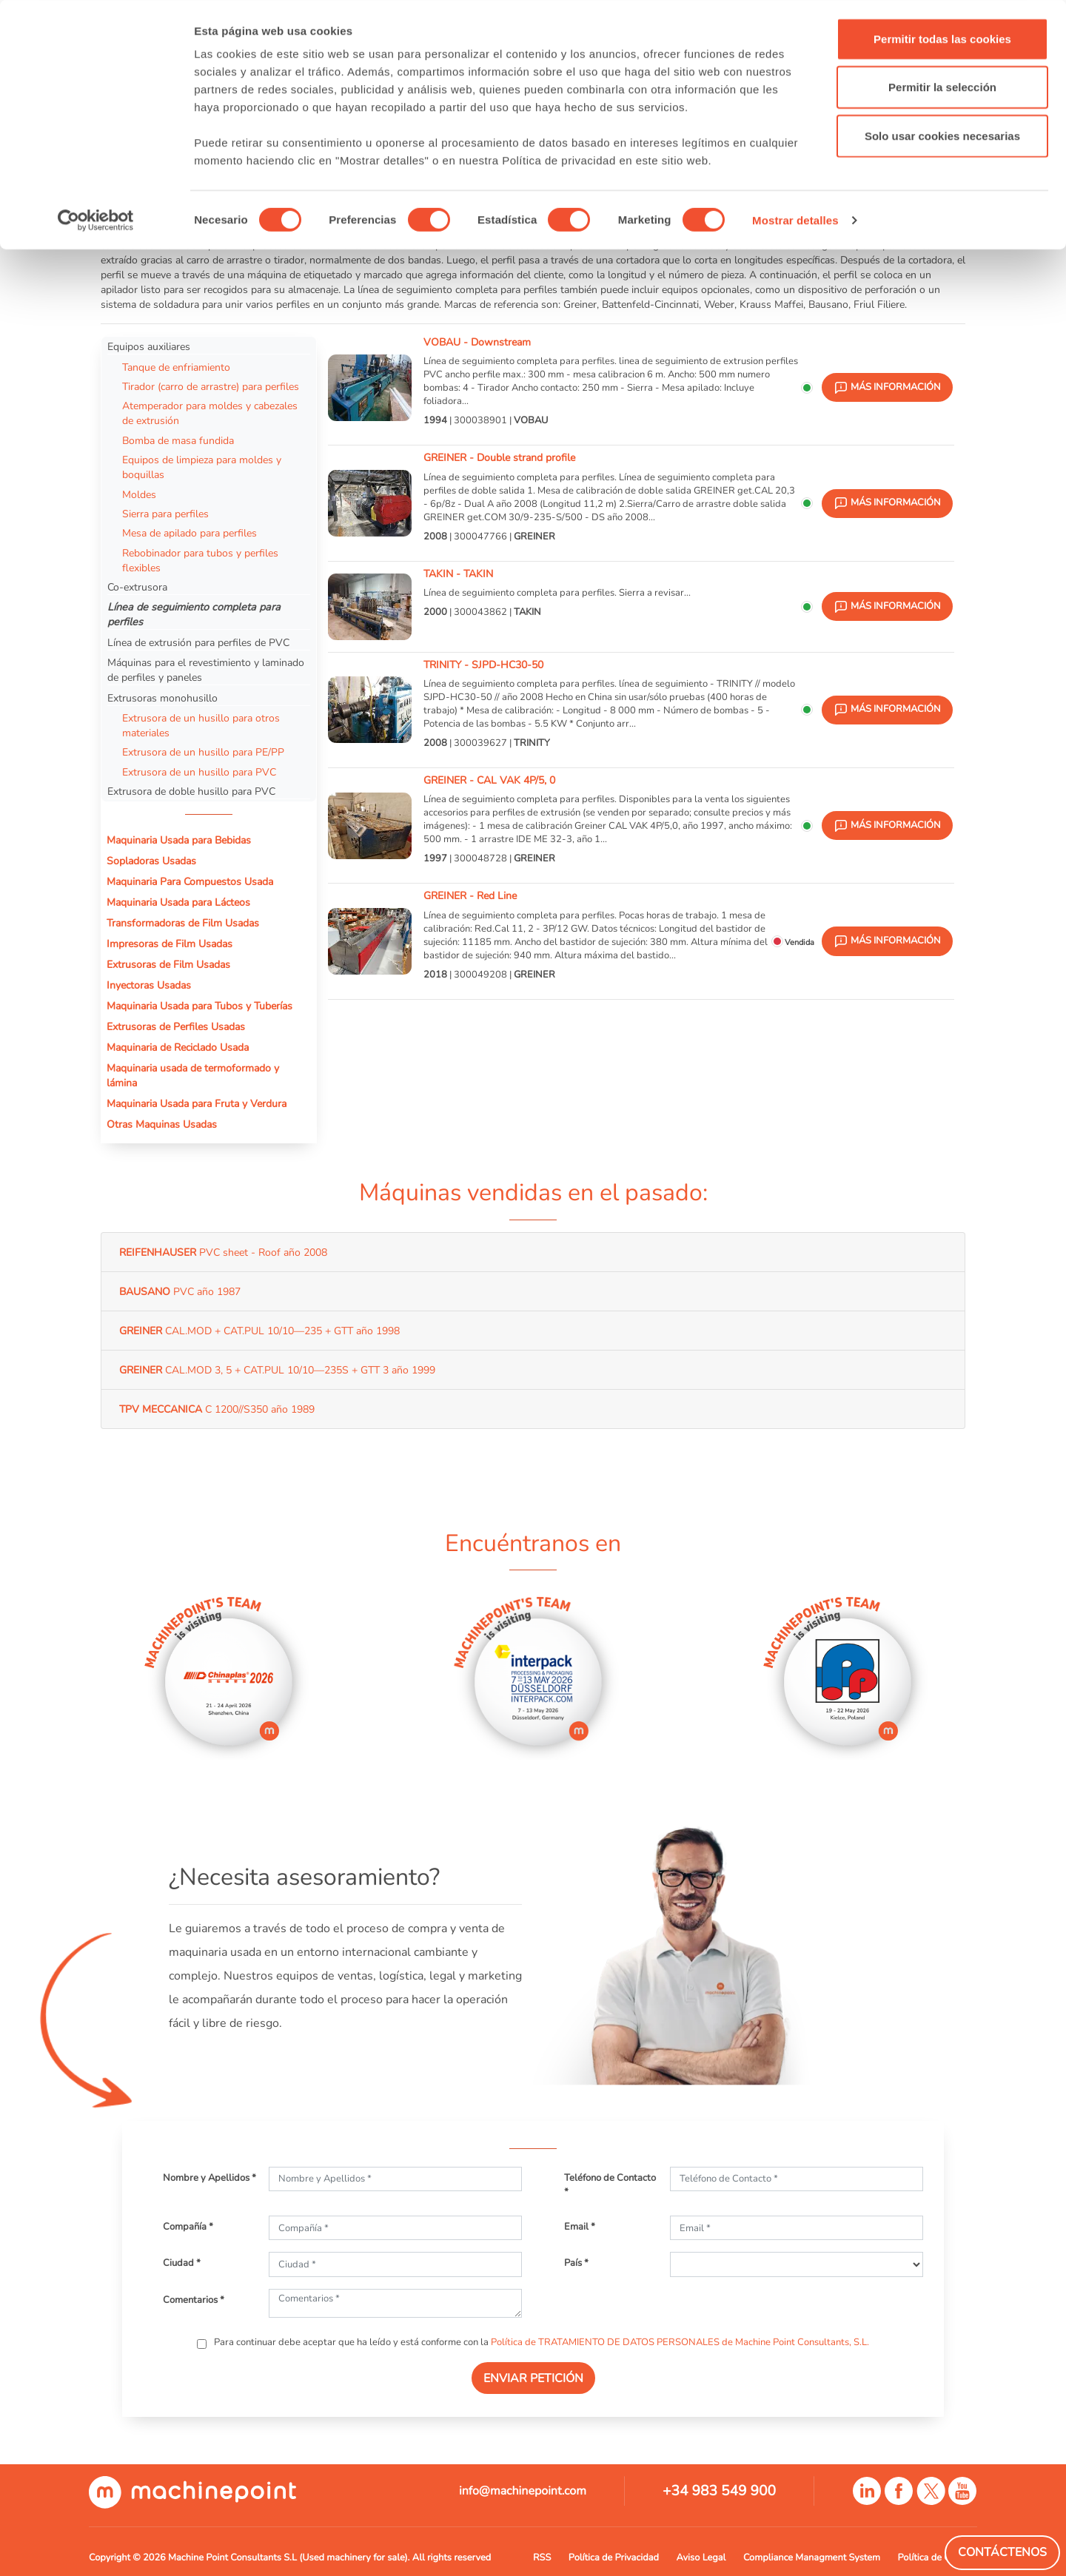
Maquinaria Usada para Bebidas (179, 840)
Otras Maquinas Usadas (162, 1124)
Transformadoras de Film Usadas (183, 922)
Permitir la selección (942, 87)
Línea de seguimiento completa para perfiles (194, 614)
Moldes (139, 494)
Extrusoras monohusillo (162, 697)
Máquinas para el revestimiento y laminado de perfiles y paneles (205, 670)
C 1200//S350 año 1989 (217, 1409)
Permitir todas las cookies (942, 39)
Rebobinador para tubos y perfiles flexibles (200, 560)
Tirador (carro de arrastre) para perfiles (210, 386)
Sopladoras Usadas (151, 860)
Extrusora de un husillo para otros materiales (201, 725)
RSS (542, 2557)
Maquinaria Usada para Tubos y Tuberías (199, 1005)
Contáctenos (1002, 2552)
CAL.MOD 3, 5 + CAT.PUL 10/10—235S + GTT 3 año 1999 (277, 1369)
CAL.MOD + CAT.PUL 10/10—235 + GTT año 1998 (259, 1330)
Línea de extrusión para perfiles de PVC (198, 642)
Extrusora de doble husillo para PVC (191, 791)
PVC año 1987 (180, 1291)
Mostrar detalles (795, 220)
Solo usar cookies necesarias (942, 136)
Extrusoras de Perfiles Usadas (176, 1026)
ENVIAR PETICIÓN (533, 2378)
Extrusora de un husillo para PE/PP (203, 751)
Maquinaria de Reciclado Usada (178, 1047)
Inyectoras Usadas (149, 985)
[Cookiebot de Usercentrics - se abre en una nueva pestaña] (96, 220)
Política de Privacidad (614, 2557)
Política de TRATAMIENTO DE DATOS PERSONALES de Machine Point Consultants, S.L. (680, 2342)
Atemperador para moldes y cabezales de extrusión (210, 413)
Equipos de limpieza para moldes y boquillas (201, 467)
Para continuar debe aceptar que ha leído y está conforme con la (540, 2342)
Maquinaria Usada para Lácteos (178, 902)
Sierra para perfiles (165, 513)
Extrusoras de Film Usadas (168, 964)
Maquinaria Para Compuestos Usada (190, 881)
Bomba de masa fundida (178, 440)
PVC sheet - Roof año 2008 (223, 1252)
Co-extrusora (137, 586)
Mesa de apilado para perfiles (189, 532)
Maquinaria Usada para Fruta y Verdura (196, 1103)
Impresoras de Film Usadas (169, 943)
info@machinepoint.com (522, 2491)
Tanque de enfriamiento (176, 367)
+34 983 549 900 (719, 2491)
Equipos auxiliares (148, 346)
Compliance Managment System (811, 2557)
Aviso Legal (701, 2557)
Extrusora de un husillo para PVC (199, 771)
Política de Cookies (937, 2557)
